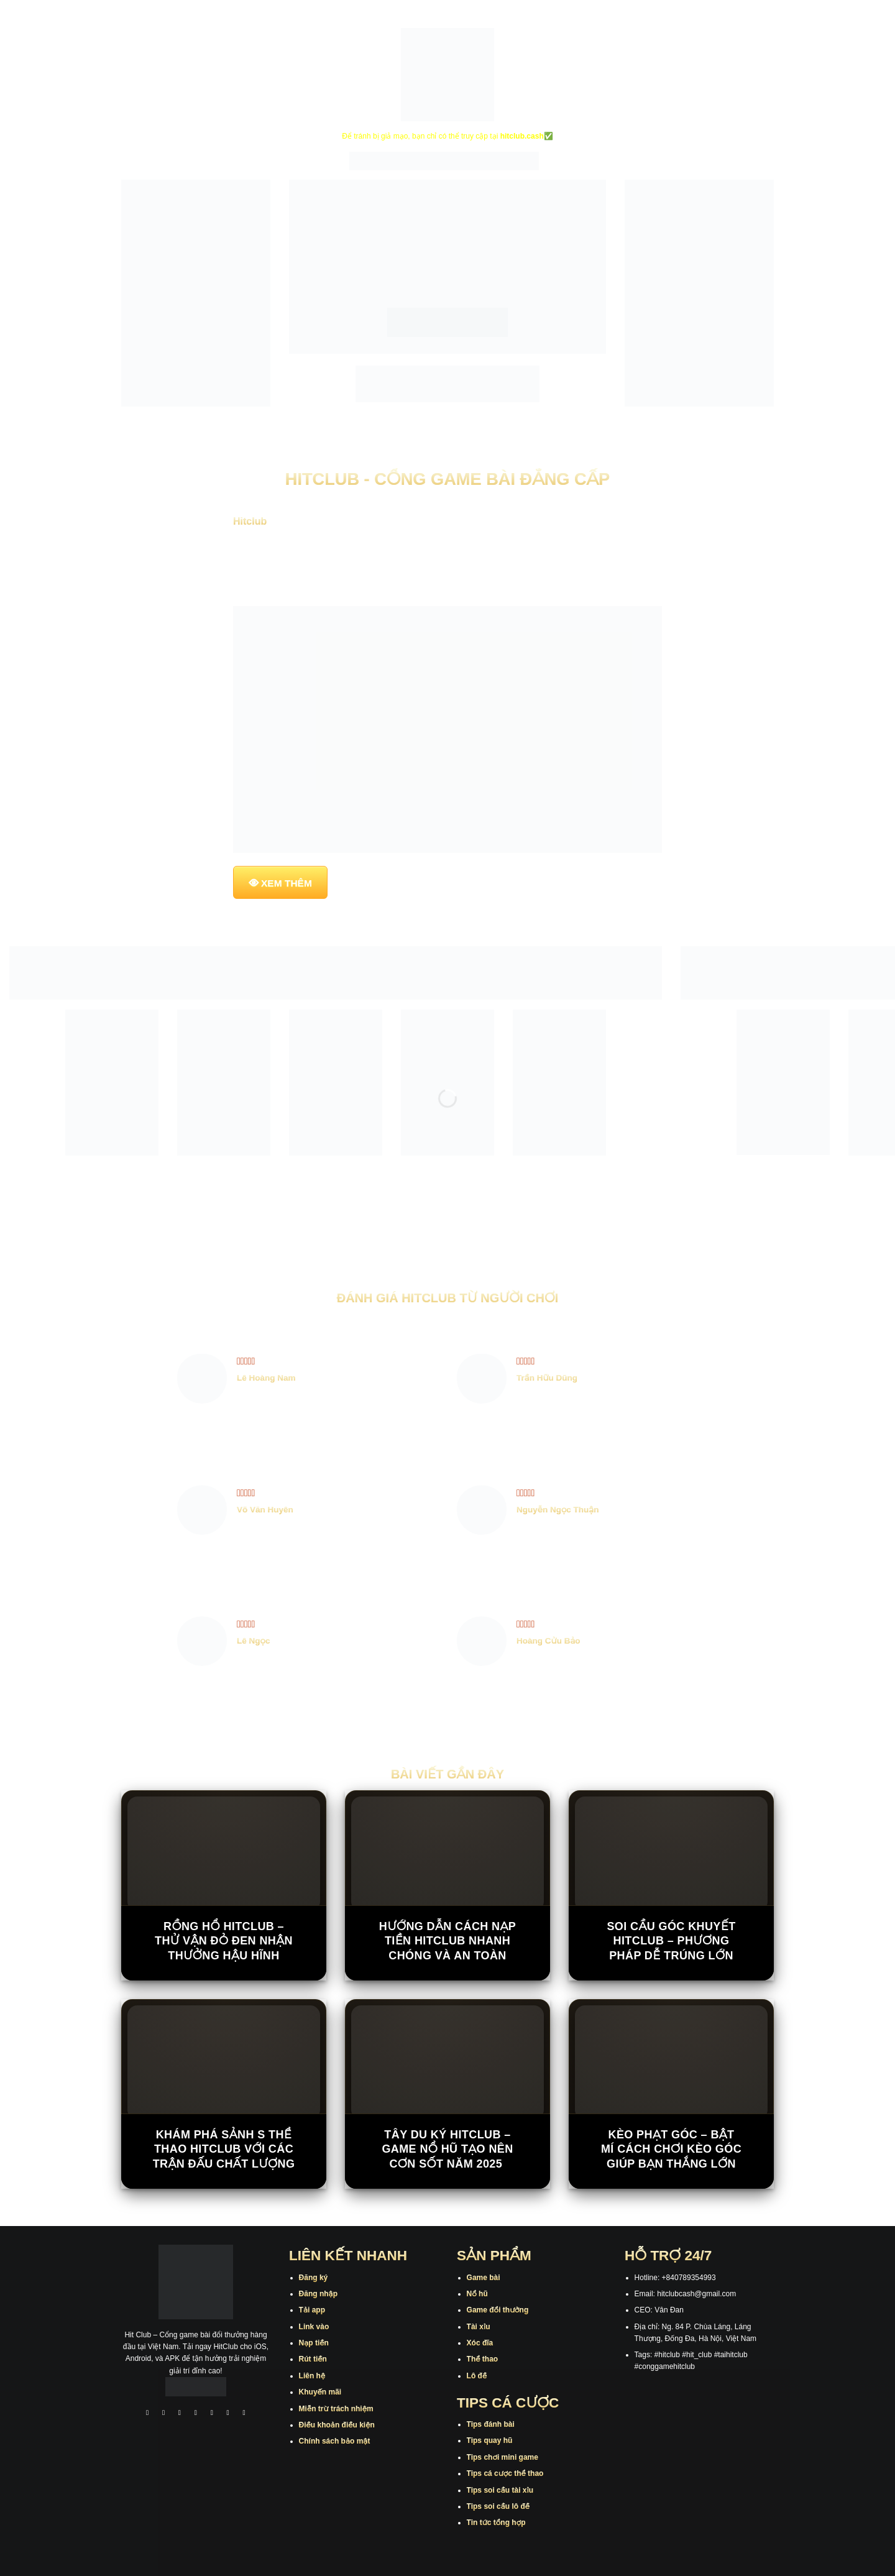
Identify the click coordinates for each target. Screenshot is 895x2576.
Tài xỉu (478, 2326)
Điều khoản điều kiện (337, 2425)
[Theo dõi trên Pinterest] (244, 2414)
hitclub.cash (522, 136)
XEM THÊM (286, 883)
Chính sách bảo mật (334, 2441)
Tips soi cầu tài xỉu (500, 2490)
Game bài (483, 2277)
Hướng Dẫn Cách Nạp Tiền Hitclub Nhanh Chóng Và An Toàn (447, 1941)
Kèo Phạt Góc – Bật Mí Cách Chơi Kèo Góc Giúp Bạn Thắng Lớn (671, 2149)
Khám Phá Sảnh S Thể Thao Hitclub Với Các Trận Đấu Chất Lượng (224, 2149)
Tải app (312, 2310)
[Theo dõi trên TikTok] (179, 2414)
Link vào (314, 2326)
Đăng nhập (318, 2293)
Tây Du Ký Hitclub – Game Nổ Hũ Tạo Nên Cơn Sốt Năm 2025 (447, 2149)
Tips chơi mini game (502, 2457)
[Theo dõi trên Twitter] (211, 2414)
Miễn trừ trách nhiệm (336, 2408)
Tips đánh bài (491, 2424)
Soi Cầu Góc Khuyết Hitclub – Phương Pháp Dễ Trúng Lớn (671, 1941)
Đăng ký (313, 2277)
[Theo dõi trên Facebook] (147, 2414)
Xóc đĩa (480, 2343)
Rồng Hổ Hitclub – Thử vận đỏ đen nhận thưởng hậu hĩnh (224, 1941)
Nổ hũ (477, 2293)
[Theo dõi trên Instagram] (163, 2414)
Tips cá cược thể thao (505, 2473)
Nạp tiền (314, 2343)
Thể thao (482, 2359)
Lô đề (477, 2375)
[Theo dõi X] (195, 2414)
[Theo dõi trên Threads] (228, 2414)
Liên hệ (312, 2375)
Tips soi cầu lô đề (498, 2506)
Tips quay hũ (490, 2440)
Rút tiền (313, 2359)
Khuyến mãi (320, 2392)
